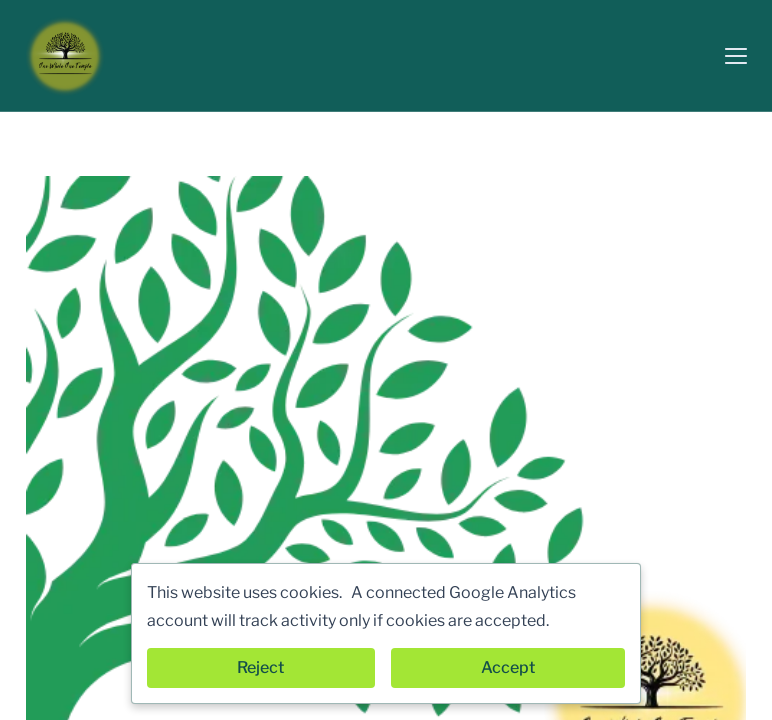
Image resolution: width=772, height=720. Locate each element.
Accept (508, 667)
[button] (736, 56)
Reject (260, 667)
